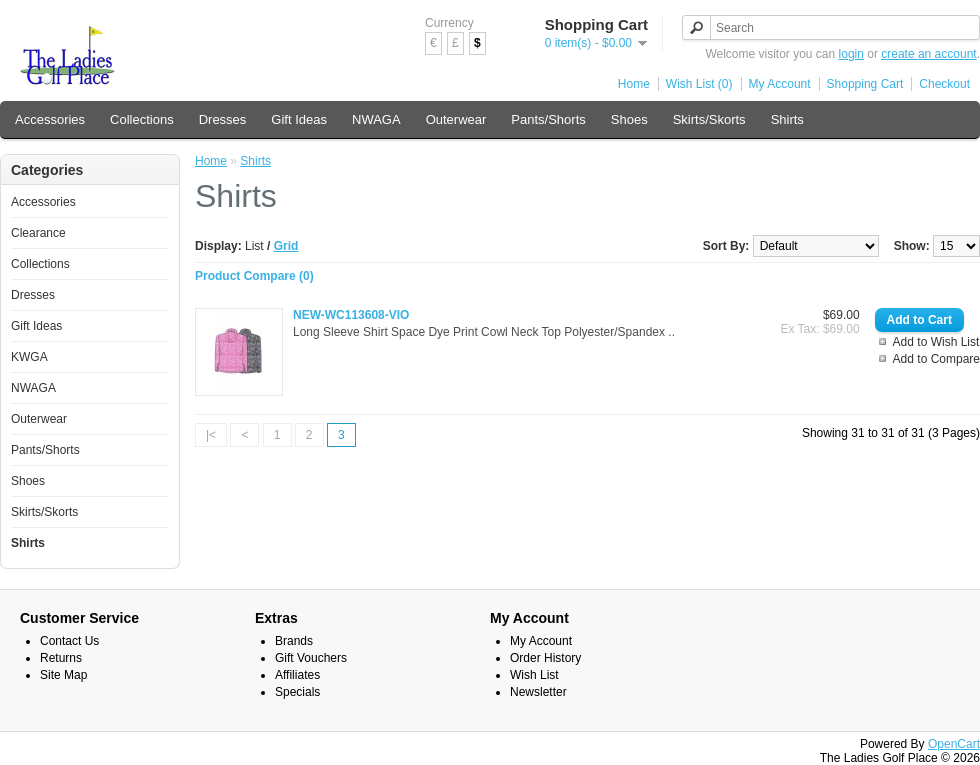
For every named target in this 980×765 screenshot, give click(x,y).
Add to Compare (936, 359)
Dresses (223, 119)
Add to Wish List (936, 342)
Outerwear (456, 119)
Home (634, 84)
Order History (545, 658)
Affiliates (297, 675)
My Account (780, 84)
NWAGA (376, 119)
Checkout (944, 84)
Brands (294, 641)
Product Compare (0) (254, 276)
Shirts (787, 119)
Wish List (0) (699, 84)
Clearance (38, 233)
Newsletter (538, 692)
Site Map (63, 675)
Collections (142, 119)
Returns (61, 658)
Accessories (50, 119)
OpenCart (954, 744)
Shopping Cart (865, 84)
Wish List (534, 675)
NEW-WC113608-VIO (351, 315)
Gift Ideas (299, 119)
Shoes (629, 119)
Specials (297, 692)
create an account (928, 54)
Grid (286, 246)
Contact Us (69, 641)
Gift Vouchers (311, 658)
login (851, 54)
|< (211, 435)
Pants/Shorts (548, 119)
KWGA (29, 357)
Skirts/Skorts (709, 119)
